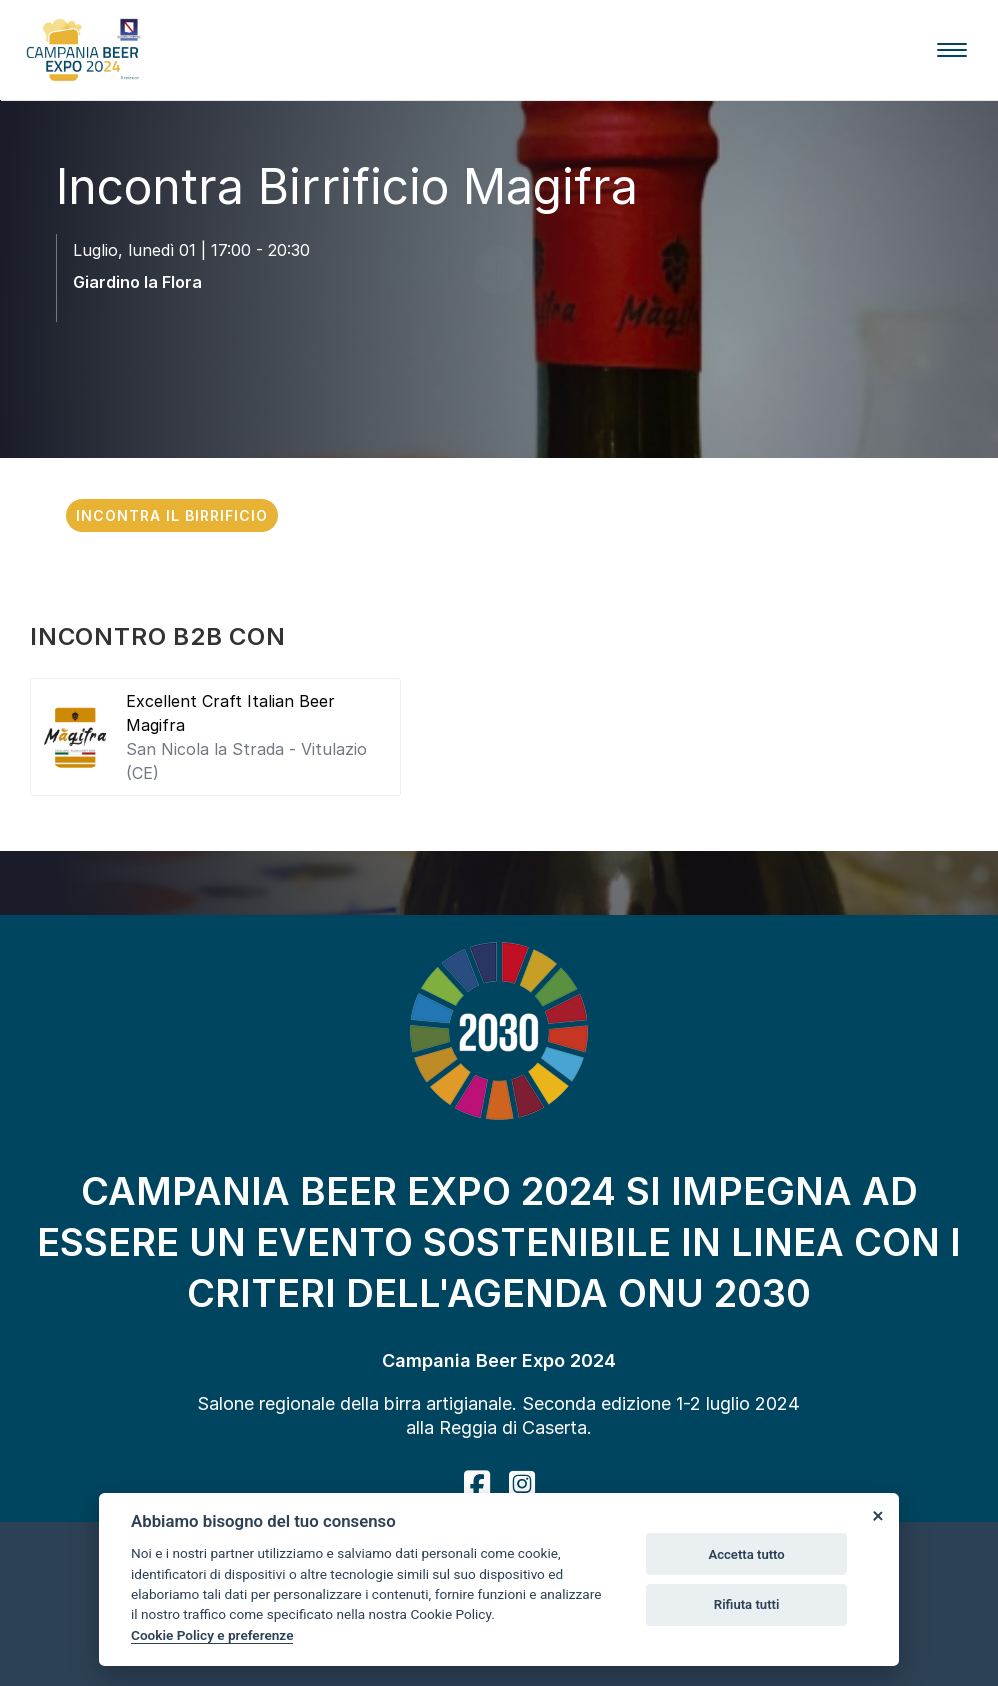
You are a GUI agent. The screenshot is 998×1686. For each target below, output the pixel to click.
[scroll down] (499, 339)
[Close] (877, 1515)
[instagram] (522, 1484)
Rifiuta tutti (747, 1604)
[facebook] (477, 1484)
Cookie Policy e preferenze (212, 1635)
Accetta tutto (746, 1554)
